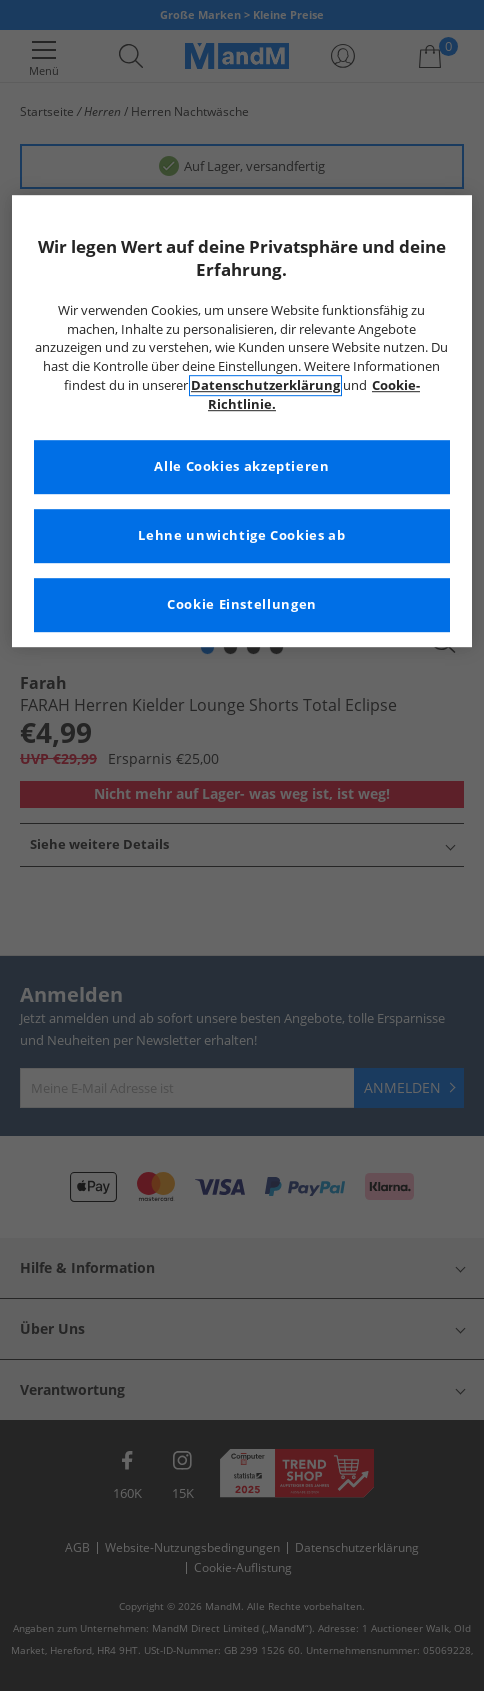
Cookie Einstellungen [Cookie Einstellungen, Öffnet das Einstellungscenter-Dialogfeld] (242, 604)
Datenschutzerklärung (265, 385)
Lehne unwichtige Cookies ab (241, 535)
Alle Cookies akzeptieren (241, 466)
